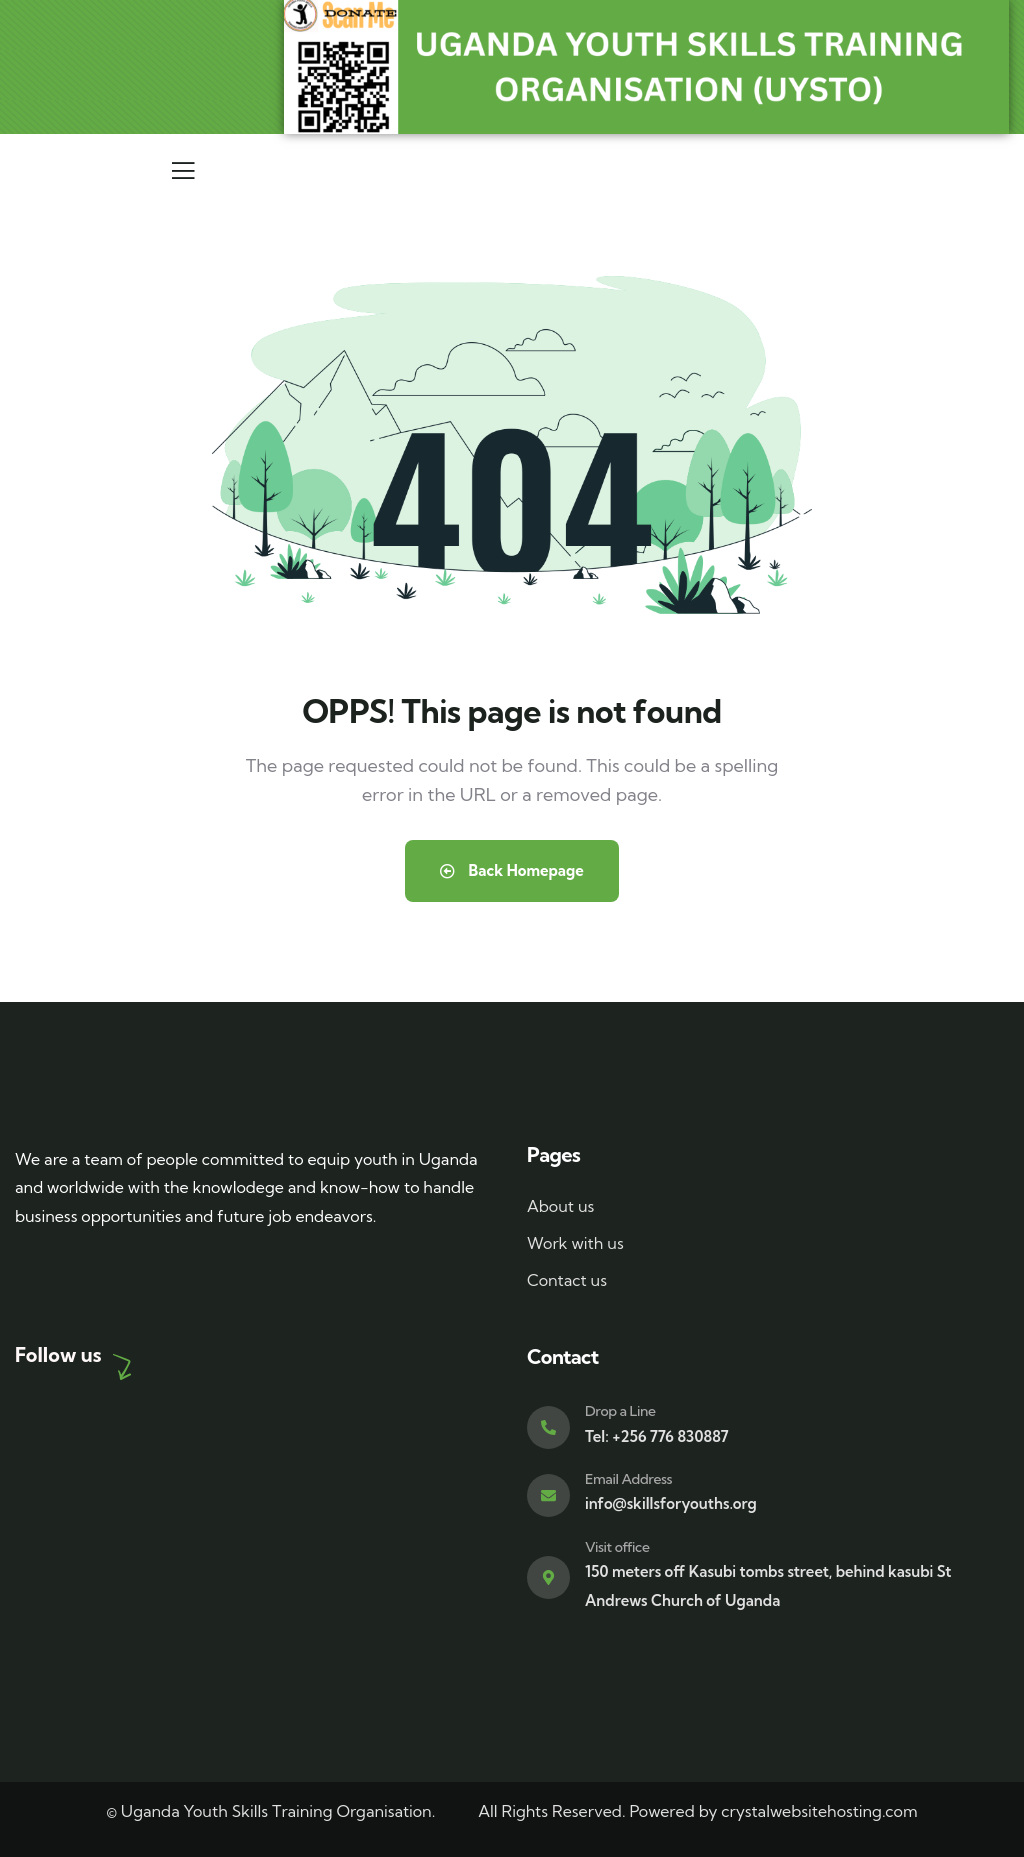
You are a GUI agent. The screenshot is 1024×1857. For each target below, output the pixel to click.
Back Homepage (512, 870)
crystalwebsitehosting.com (819, 1811)
